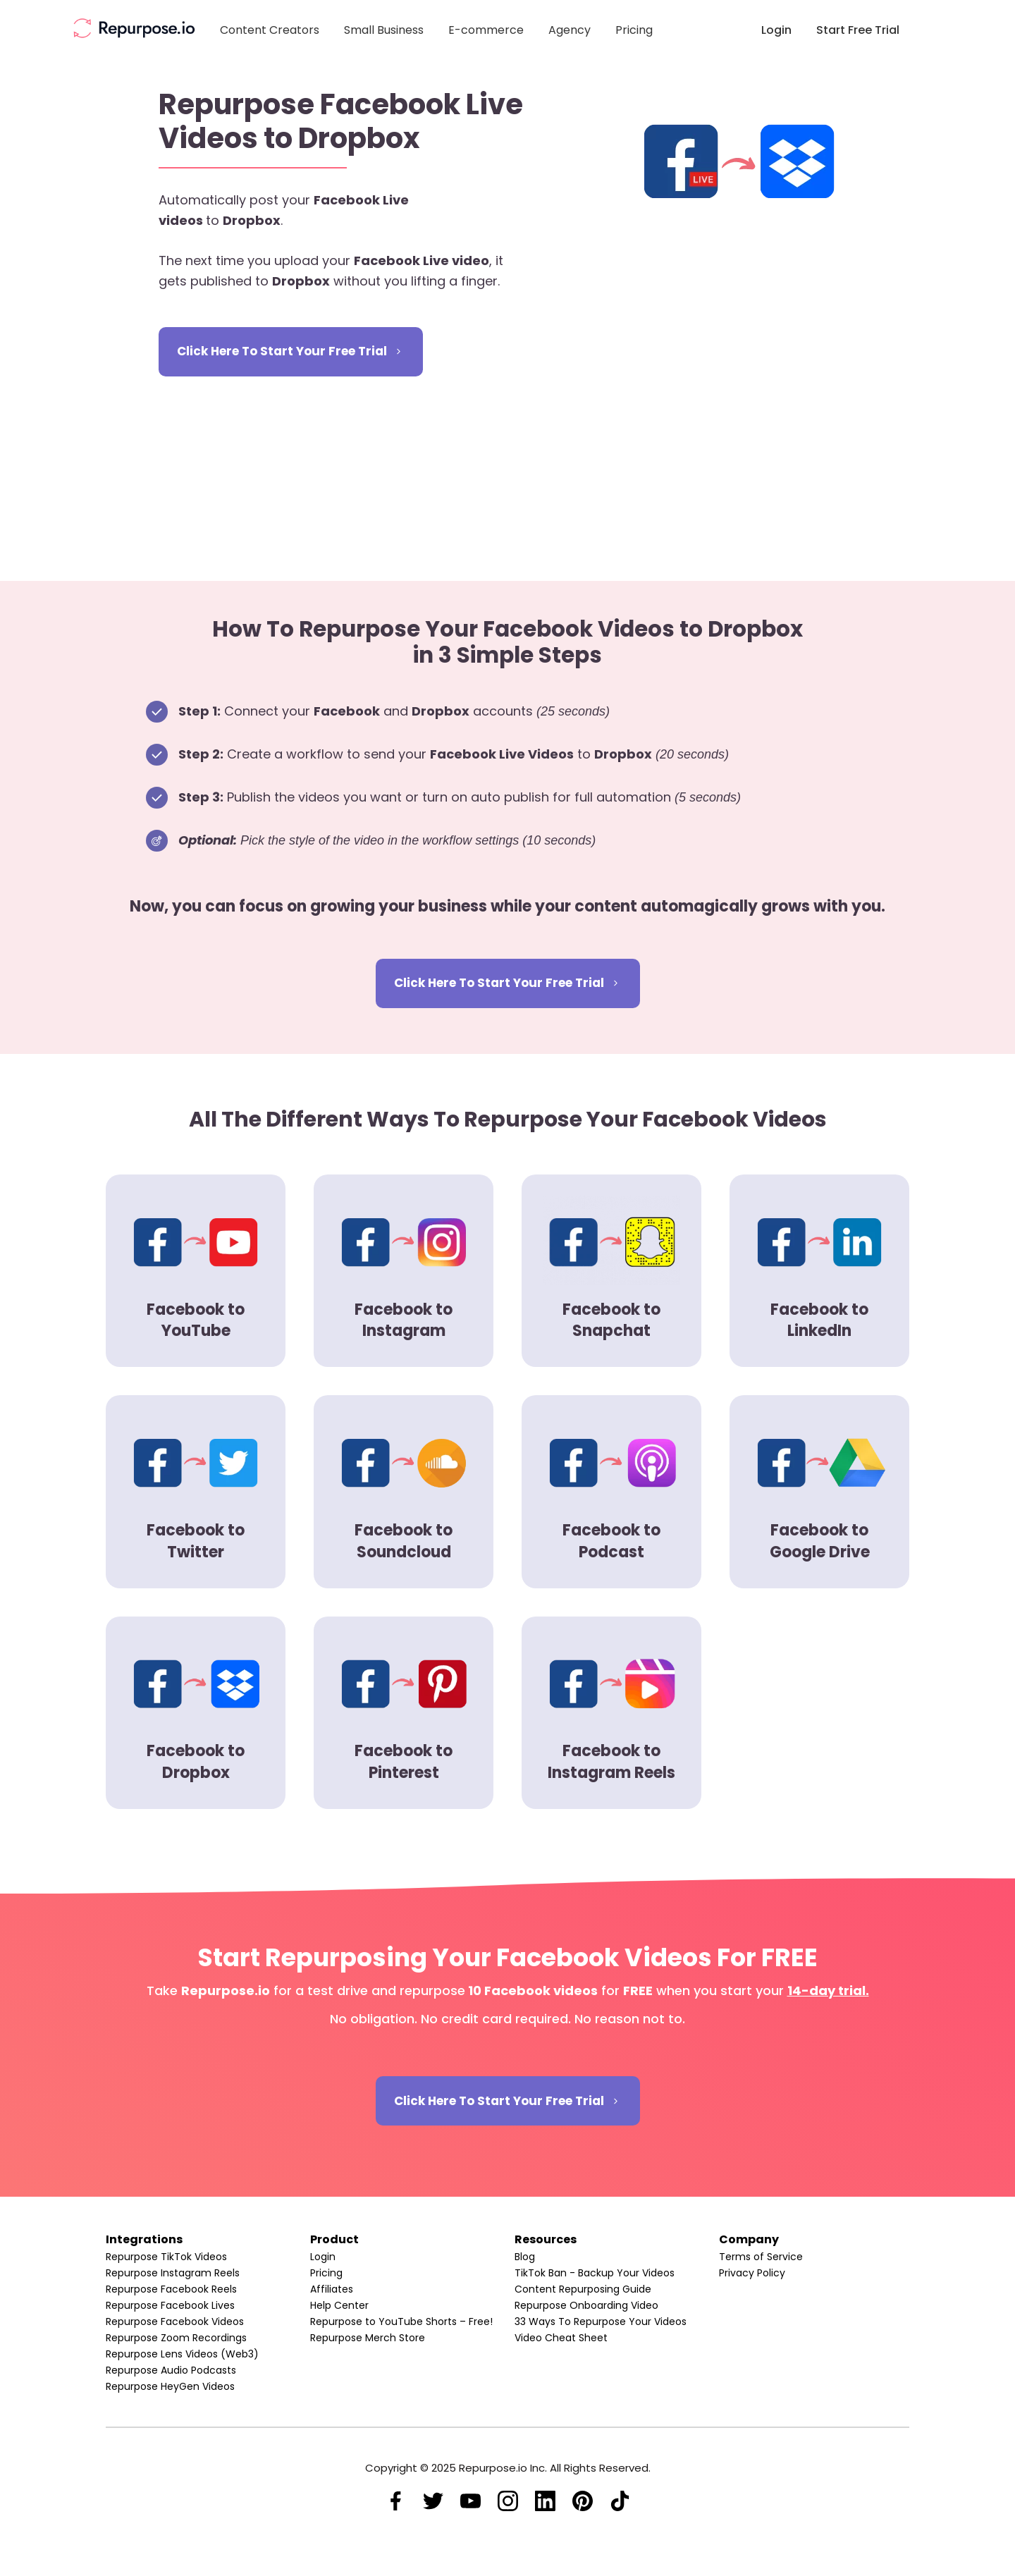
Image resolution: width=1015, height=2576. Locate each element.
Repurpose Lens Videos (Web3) (182, 2354)
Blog (525, 2257)
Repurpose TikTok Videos (166, 2257)
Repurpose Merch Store (367, 2338)
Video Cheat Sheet (561, 2338)
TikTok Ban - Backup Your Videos (595, 2273)
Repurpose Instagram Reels (173, 2273)
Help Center (339, 2305)
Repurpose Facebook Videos (175, 2321)
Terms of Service (761, 2257)
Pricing (326, 2273)
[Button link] (291, 351)
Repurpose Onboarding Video (586, 2305)
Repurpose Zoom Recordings (176, 2338)
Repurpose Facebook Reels (171, 2289)
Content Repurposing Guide (583, 2289)
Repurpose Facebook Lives (170, 2305)
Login (323, 2257)
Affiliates (331, 2289)
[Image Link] (134, 28)
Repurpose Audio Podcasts (171, 2370)
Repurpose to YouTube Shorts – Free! (401, 2321)
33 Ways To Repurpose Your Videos (601, 2321)
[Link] (269, 31)
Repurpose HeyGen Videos (170, 2386)
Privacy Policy (752, 2273)
